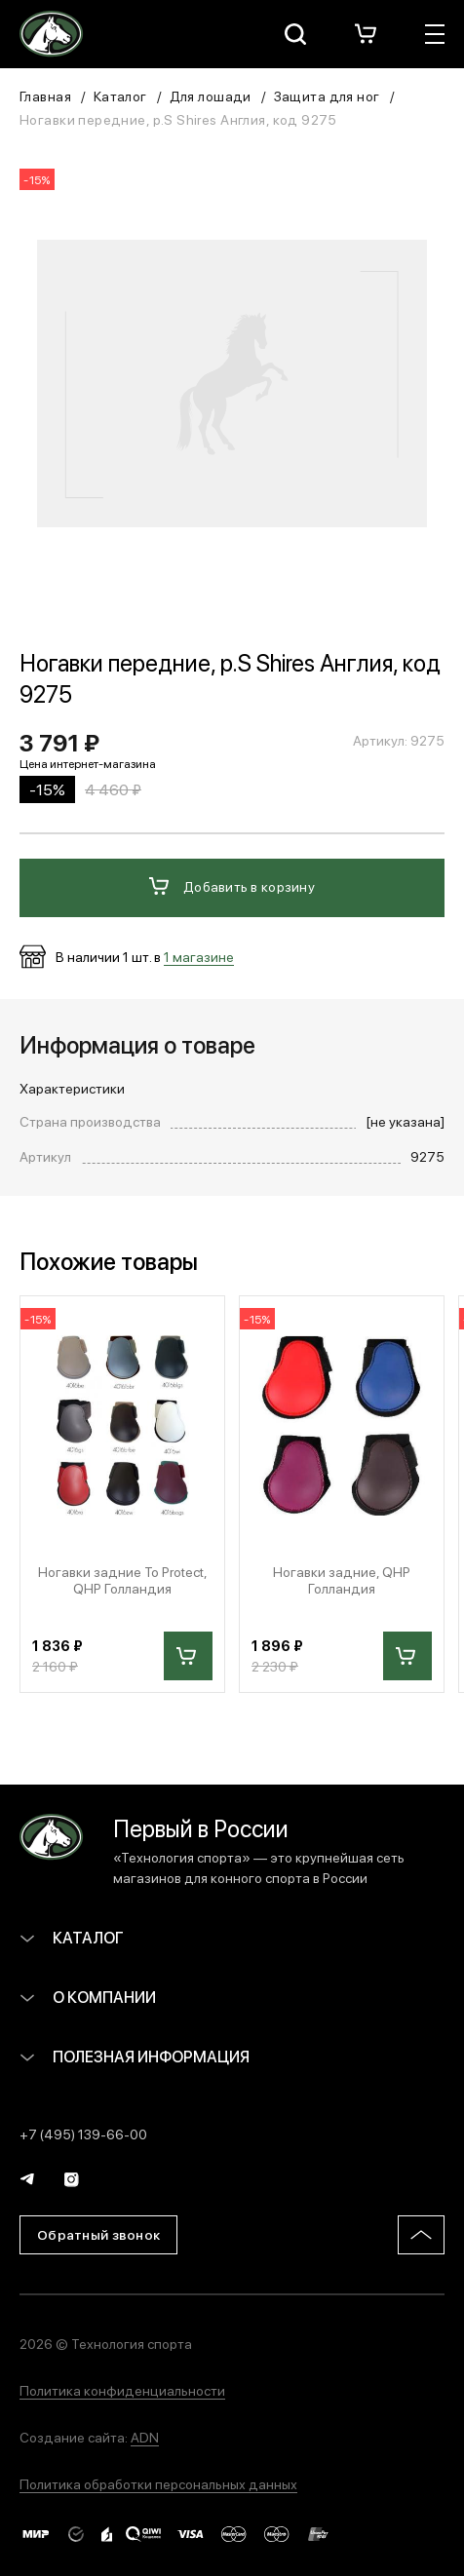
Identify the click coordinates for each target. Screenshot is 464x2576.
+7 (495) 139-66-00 (83, 2133)
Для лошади (210, 95)
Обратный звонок (98, 2234)
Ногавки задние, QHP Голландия (341, 1579)
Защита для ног (327, 95)
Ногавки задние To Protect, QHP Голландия (123, 1579)
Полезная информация (134, 2056)
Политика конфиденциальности (122, 2390)
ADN (145, 2436)
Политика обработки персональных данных (158, 2483)
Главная (45, 95)
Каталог (120, 95)
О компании (87, 1996)
